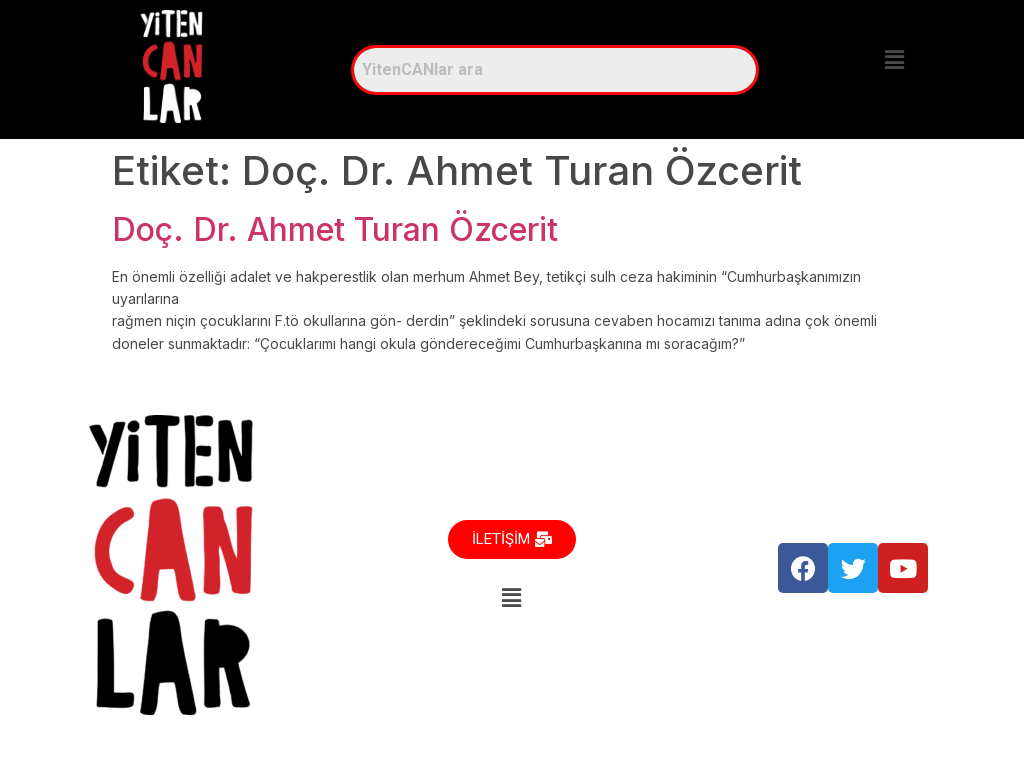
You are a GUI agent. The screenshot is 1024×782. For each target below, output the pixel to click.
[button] (894, 59)
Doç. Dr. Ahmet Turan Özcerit (335, 229)
